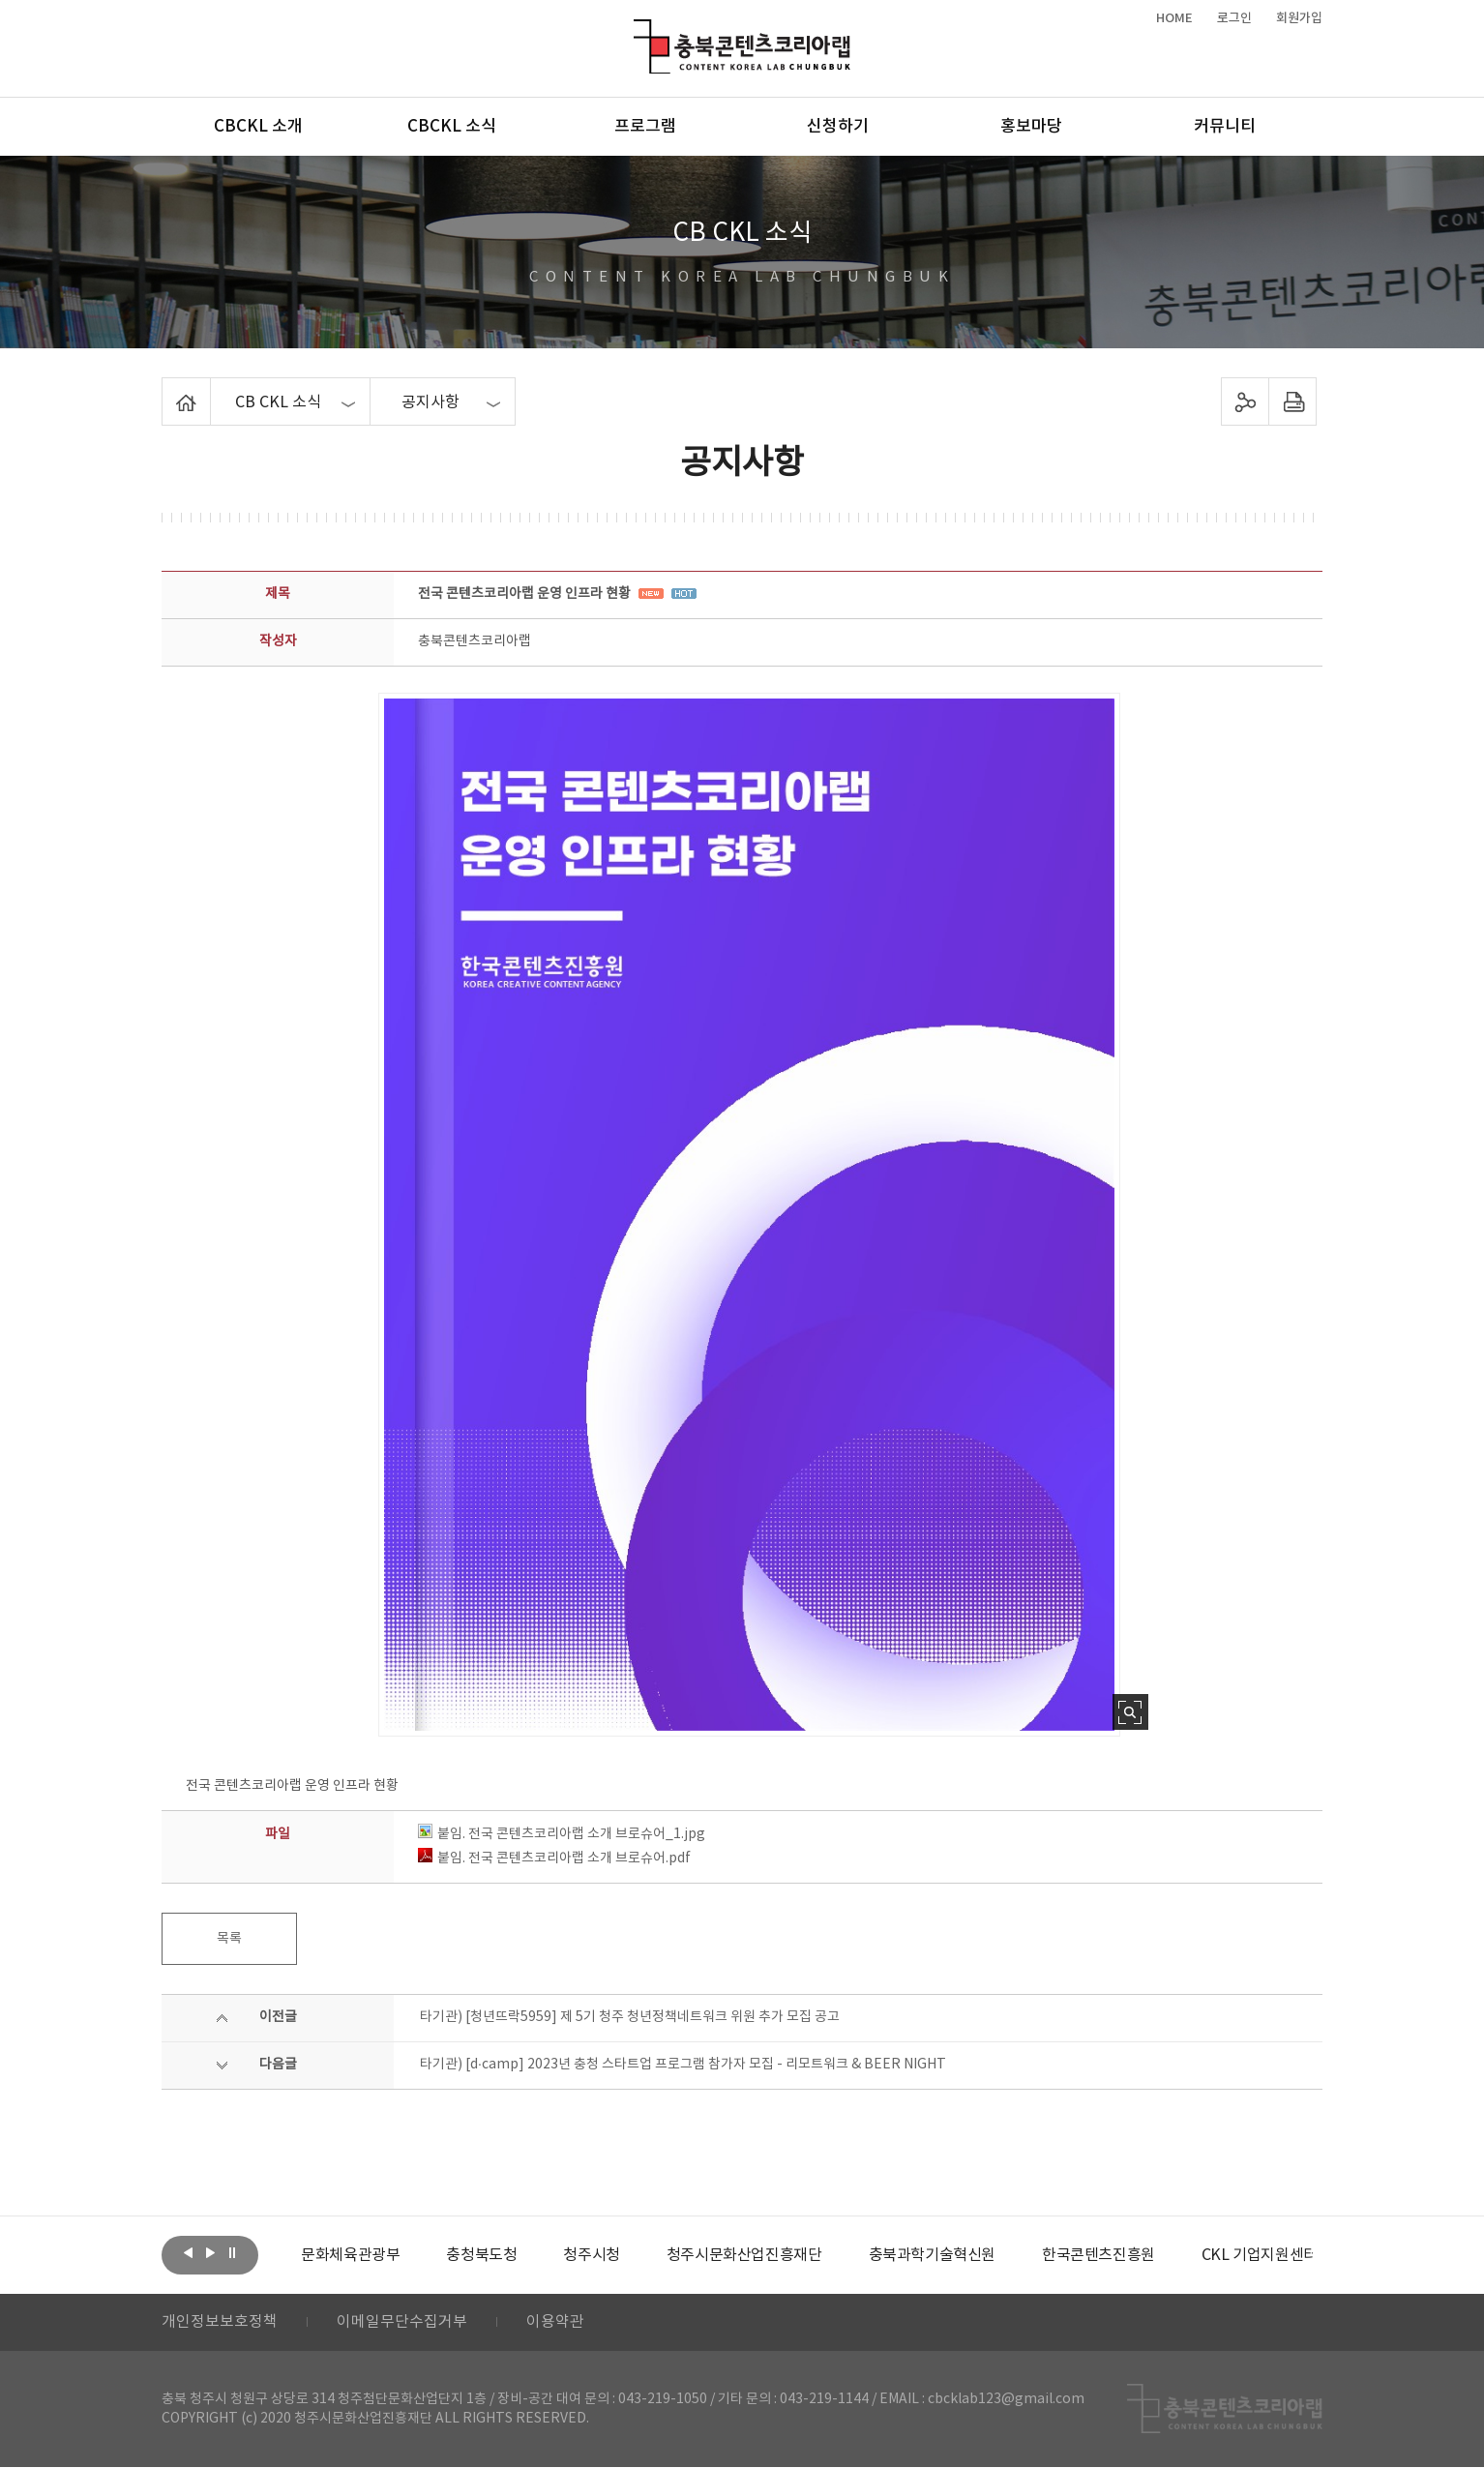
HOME (1174, 18)
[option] (350, 2255)
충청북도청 (481, 2255)
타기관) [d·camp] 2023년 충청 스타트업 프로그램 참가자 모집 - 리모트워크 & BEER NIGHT (683, 2064)
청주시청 (591, 2255)
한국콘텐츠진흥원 (1098, 2255)
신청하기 (838, 126)
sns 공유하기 (1245, 401)
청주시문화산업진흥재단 (744, 2255)
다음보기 (210, 2253)
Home (167, 389)
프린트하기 (1293, 401)
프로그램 (645, 126)
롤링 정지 (232, 2253)
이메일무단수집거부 (402, 2323)
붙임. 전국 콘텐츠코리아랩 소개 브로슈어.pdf (554, 1858)
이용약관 (555, 2323)
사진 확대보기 (1130, 1712)
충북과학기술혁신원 (931, 2255)
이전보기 (187, 2253)
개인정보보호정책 (220, 2323)
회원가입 (1299, 18)
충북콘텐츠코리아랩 (638, 30)
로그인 (1234, 18)
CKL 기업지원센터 (1259, 2255)
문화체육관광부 (350, 2255)
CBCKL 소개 (258, 126)
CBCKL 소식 (451, 126)
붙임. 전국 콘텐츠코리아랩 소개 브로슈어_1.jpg (561, 1834)
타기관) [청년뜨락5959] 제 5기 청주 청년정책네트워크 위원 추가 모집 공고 (630, 2017)
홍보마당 (1031, 126)
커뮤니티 (1225, 126)
